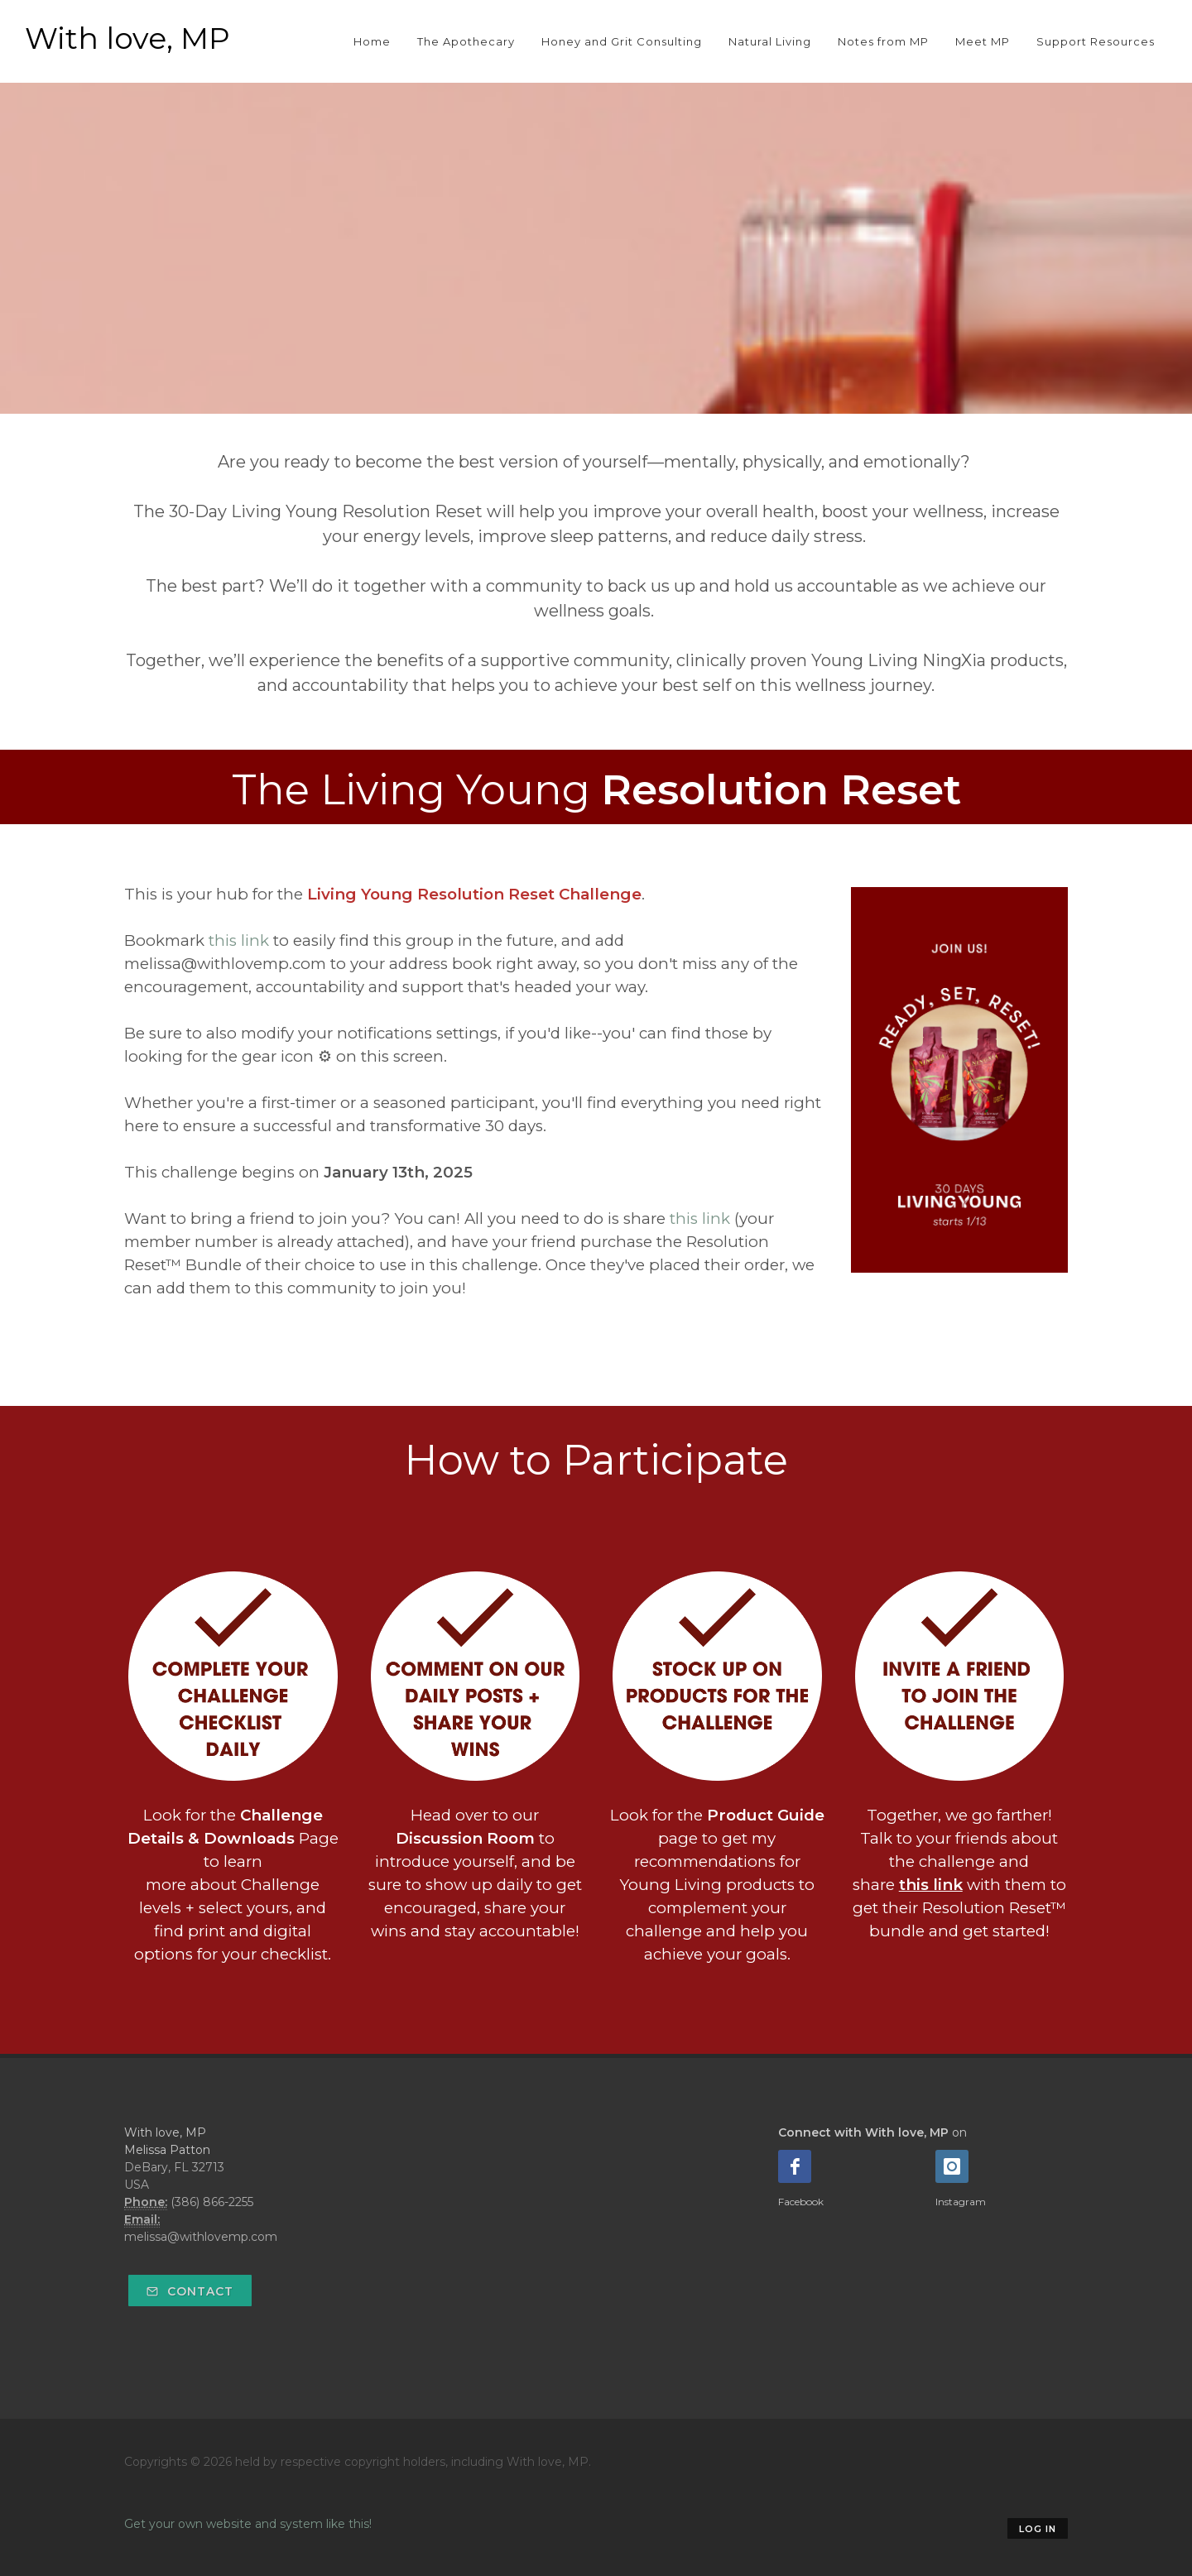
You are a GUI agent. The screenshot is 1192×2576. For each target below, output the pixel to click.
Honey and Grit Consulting (621, 41)
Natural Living (769, 41)
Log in (1037, 2529)
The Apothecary (466, 41)
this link (239, 940)
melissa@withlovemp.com (200, 2236)
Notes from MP (883, 41)
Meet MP (982, 41)
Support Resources (1095, 41)
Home (372, 41)
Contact (190, 2291)
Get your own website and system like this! (248, 2523)
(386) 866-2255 (212, 2202)
